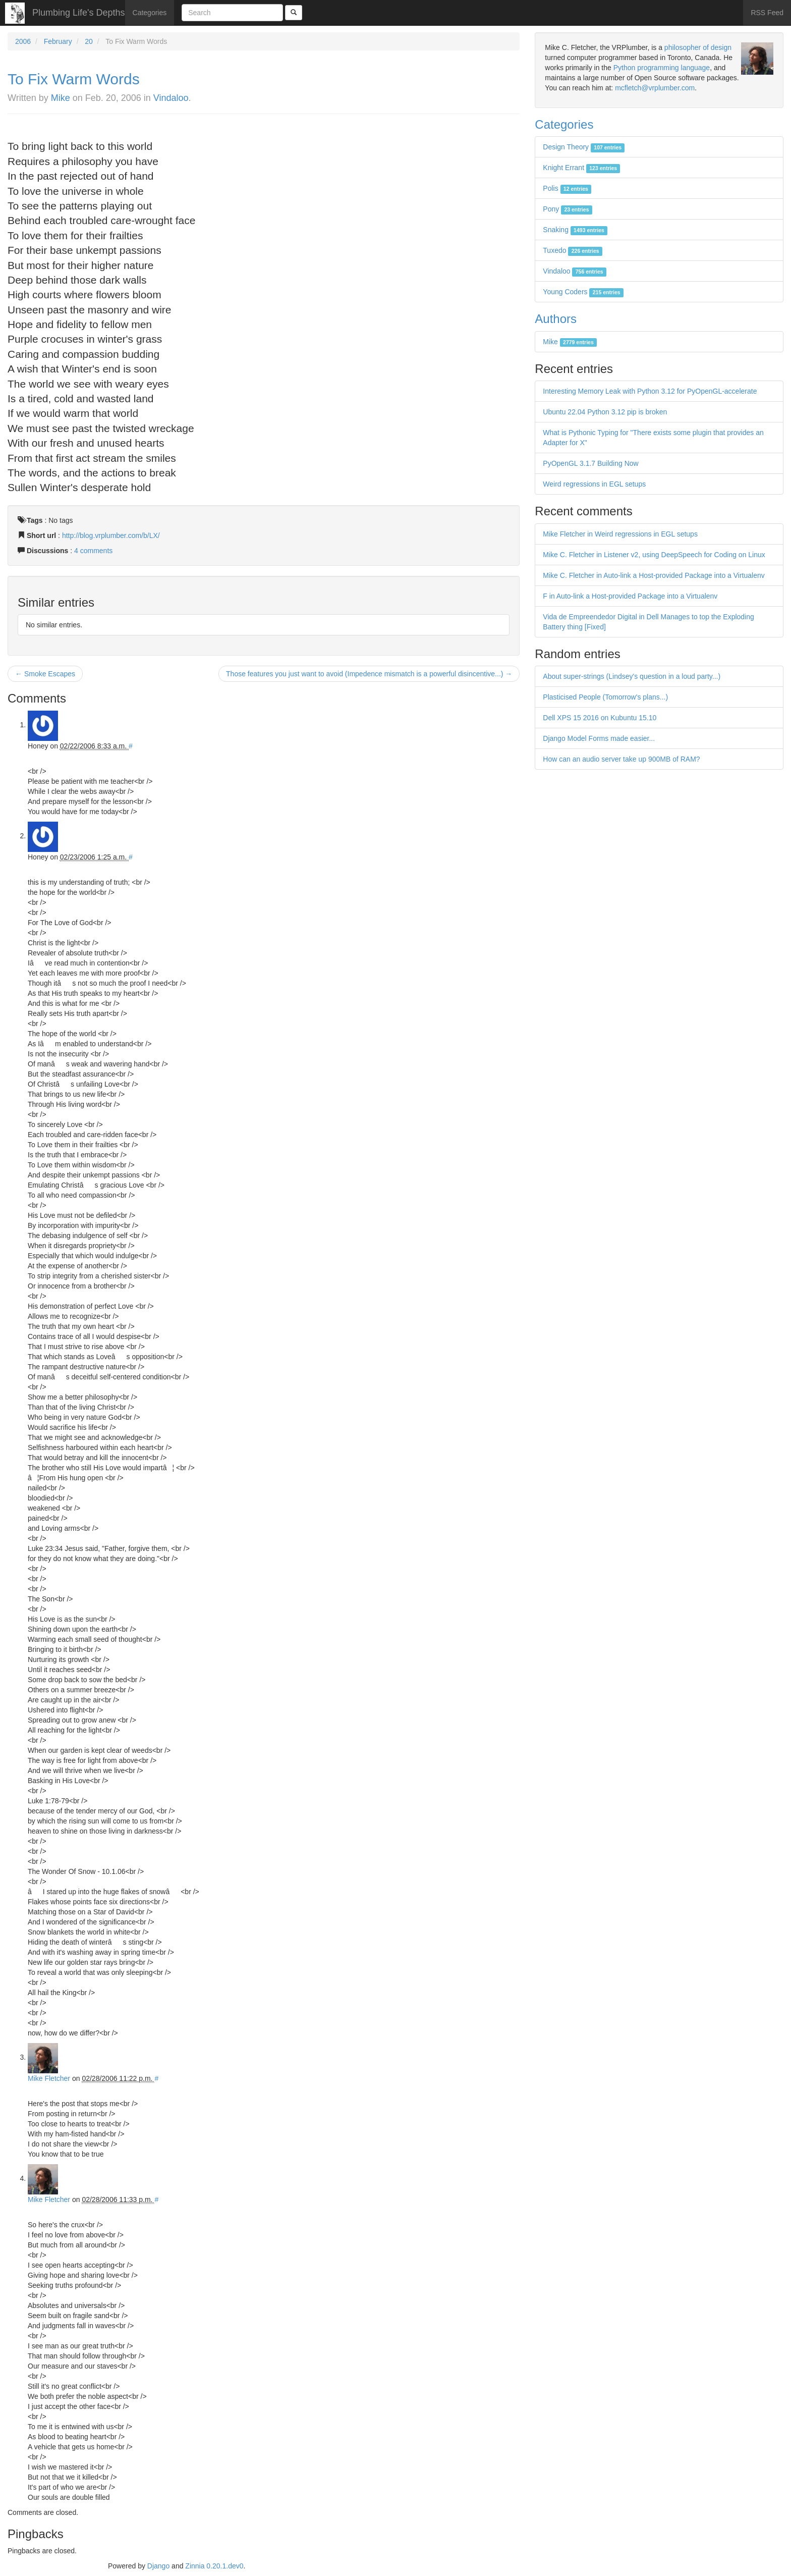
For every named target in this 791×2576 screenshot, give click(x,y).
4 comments (93, 551)
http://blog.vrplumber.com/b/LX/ (111, 535)
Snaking (575, 230)
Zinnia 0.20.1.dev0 (214, 2566)
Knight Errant (581, 168)
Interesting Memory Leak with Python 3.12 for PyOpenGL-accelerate (650, 391)
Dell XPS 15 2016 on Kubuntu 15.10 (599, 718)
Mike (60, 98)
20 (89, 41)
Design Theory (584, 147)
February (58, 41)
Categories (150, 13)
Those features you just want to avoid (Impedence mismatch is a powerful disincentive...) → (369, 674)
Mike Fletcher (49, 2078)
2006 (23, 41)
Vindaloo (171, 98)
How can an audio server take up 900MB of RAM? (621, 759)
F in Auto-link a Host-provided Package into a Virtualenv (630, 596)
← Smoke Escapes (45, 674)
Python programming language (661, 68)
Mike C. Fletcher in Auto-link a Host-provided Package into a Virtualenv (653, 575)
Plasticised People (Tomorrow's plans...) (605, 697)
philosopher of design (697, 47)
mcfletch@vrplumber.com (655, 88)
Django (158, 2566)
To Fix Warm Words (74, 79)
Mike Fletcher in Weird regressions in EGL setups (620, 534)
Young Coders (583, 292)
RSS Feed (767, 13)
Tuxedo (572, 250)
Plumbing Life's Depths (78, 13)
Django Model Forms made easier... (599, 738)
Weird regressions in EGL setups (594, 484)
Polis (567, 188)
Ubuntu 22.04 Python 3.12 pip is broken (605, 412)
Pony (567, 209)
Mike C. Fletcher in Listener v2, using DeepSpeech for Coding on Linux (654, 555)
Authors (556, 319)
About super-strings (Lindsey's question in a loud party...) (631, 676)
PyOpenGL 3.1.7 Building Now (590, 463)
